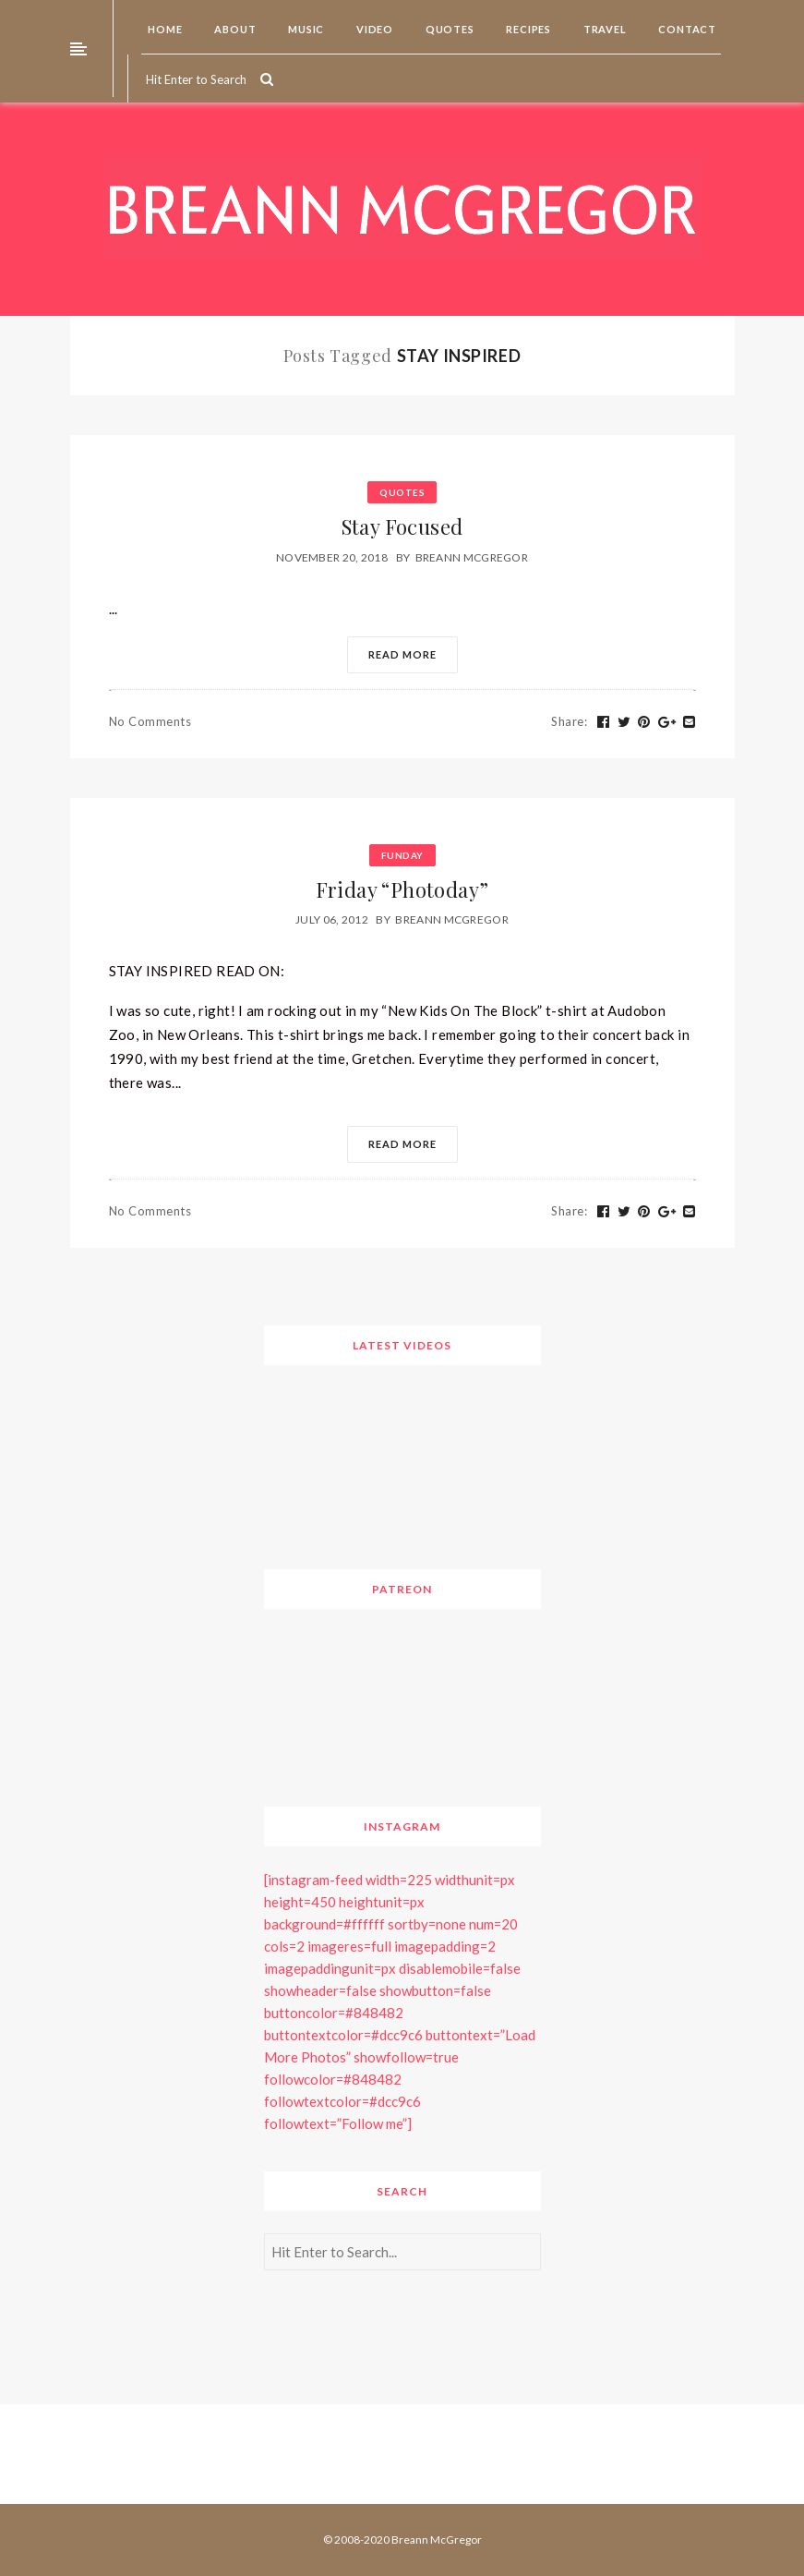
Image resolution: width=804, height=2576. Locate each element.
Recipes (527, 29)
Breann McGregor (472, 557)
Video (373, 29)
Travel (604, 29)
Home (164, 29)
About (234, 29)
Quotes (448, 29)
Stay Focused (402, 526)
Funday (402, 855)
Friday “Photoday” (402, 889)
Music (304, 29)
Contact (686, 29)
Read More (402, 654)
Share (569, 721)
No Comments (150, 721)
